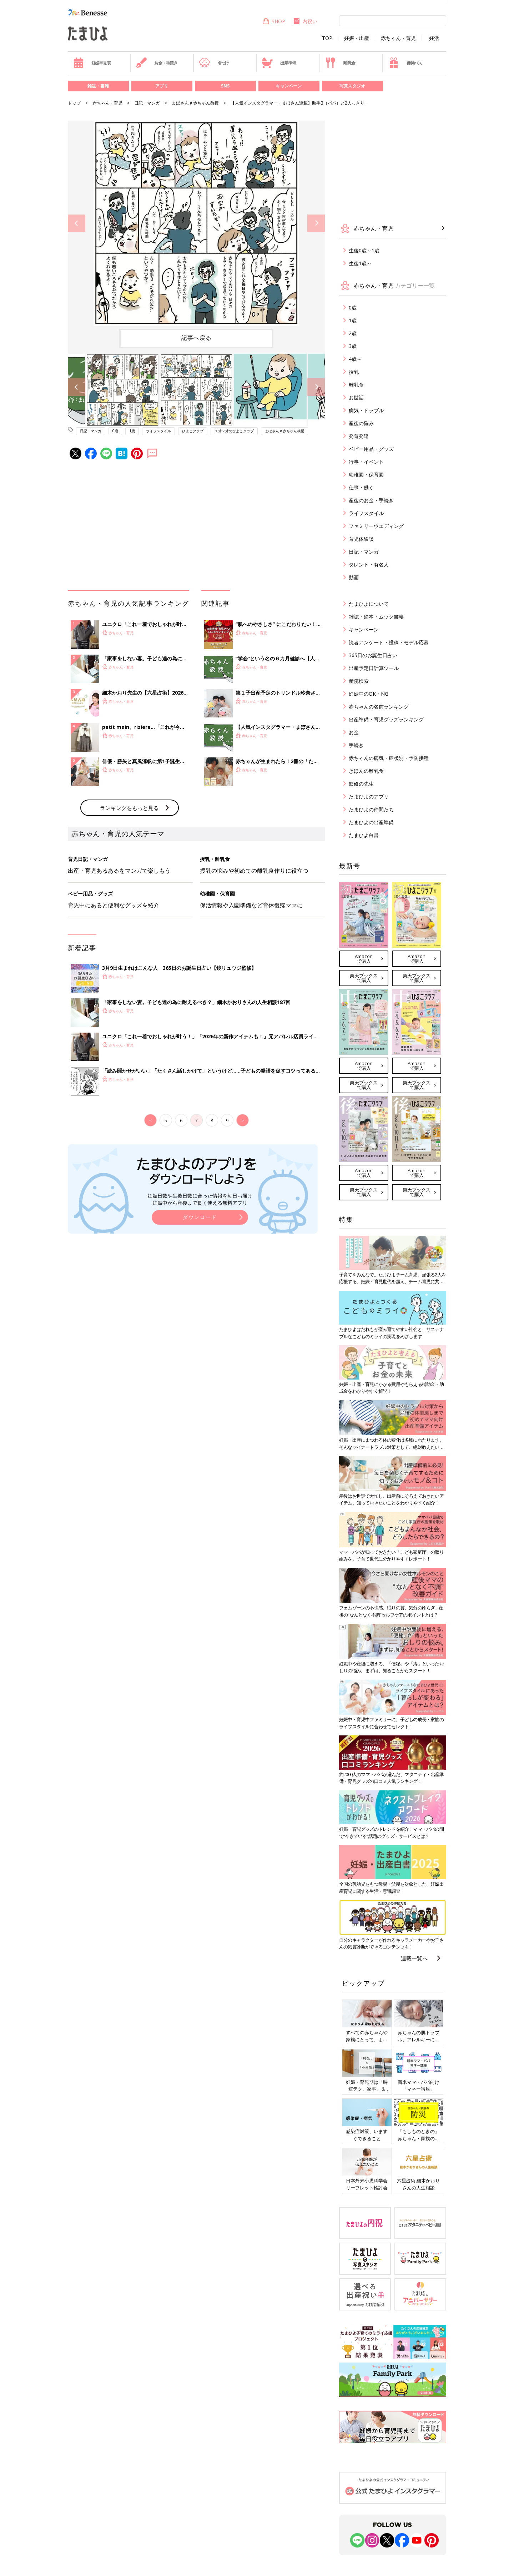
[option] (196, 223)
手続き (356, 745)
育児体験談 (361, 538)
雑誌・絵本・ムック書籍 (376, 616)
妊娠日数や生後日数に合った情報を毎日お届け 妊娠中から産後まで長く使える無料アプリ (199, 1199)
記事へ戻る (196, 338)
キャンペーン (289, 86)
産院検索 (359, 680)
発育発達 (359, 436)
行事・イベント (366, 461)
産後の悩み (361, 423)
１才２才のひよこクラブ (234, 430)
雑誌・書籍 (98, 86)
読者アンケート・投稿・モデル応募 (389, 642)
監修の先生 (361, 783)
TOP (327, 38)
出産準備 (279, 62)
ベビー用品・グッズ (371, 448)
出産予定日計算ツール (374, 668)
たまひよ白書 (364, 835)
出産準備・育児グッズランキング (386, 719)
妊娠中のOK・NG (368, 693)
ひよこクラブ (192, 430)
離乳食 (340, 62)
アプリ (161, 86)
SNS (225, 86)
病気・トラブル (366, 410)
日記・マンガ (147, 103)
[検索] (392, 20)
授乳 (354, 371)
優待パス (405, 62)
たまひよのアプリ (369, 796)
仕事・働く (361, 487)
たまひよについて (369, 603)
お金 (354, 732)
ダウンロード (200, 1217)
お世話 (356, 397)
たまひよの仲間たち (371, 809)
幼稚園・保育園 (366, 474)
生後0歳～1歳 (364, 250)
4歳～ (355, 359)
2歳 (353, 333)
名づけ (214, 62)
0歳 (115, 430)
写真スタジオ (352, 86)
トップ (74, 103)
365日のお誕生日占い (373, 655)
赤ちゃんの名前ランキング (379, 706)
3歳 (353, 346)
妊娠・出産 (356, 38)
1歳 (132, 430)
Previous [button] (76, 223)
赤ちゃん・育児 (398, 38)
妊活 (434, 38)
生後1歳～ (360, 263)
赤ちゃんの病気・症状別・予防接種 (389, 758)
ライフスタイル (158, 430)
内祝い (305, 21)
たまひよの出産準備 (371, 822)
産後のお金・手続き (371, 500)
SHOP (273, 21)
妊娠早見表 (92, 62)
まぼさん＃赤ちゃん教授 (195, 103)
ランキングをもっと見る (129, 807)
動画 (354, 577)
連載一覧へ (414, 1958)
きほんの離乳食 (366, 770)
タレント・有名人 (369, 564)
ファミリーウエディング (376, 526)
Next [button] (316, 223)
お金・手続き (156, 62)
